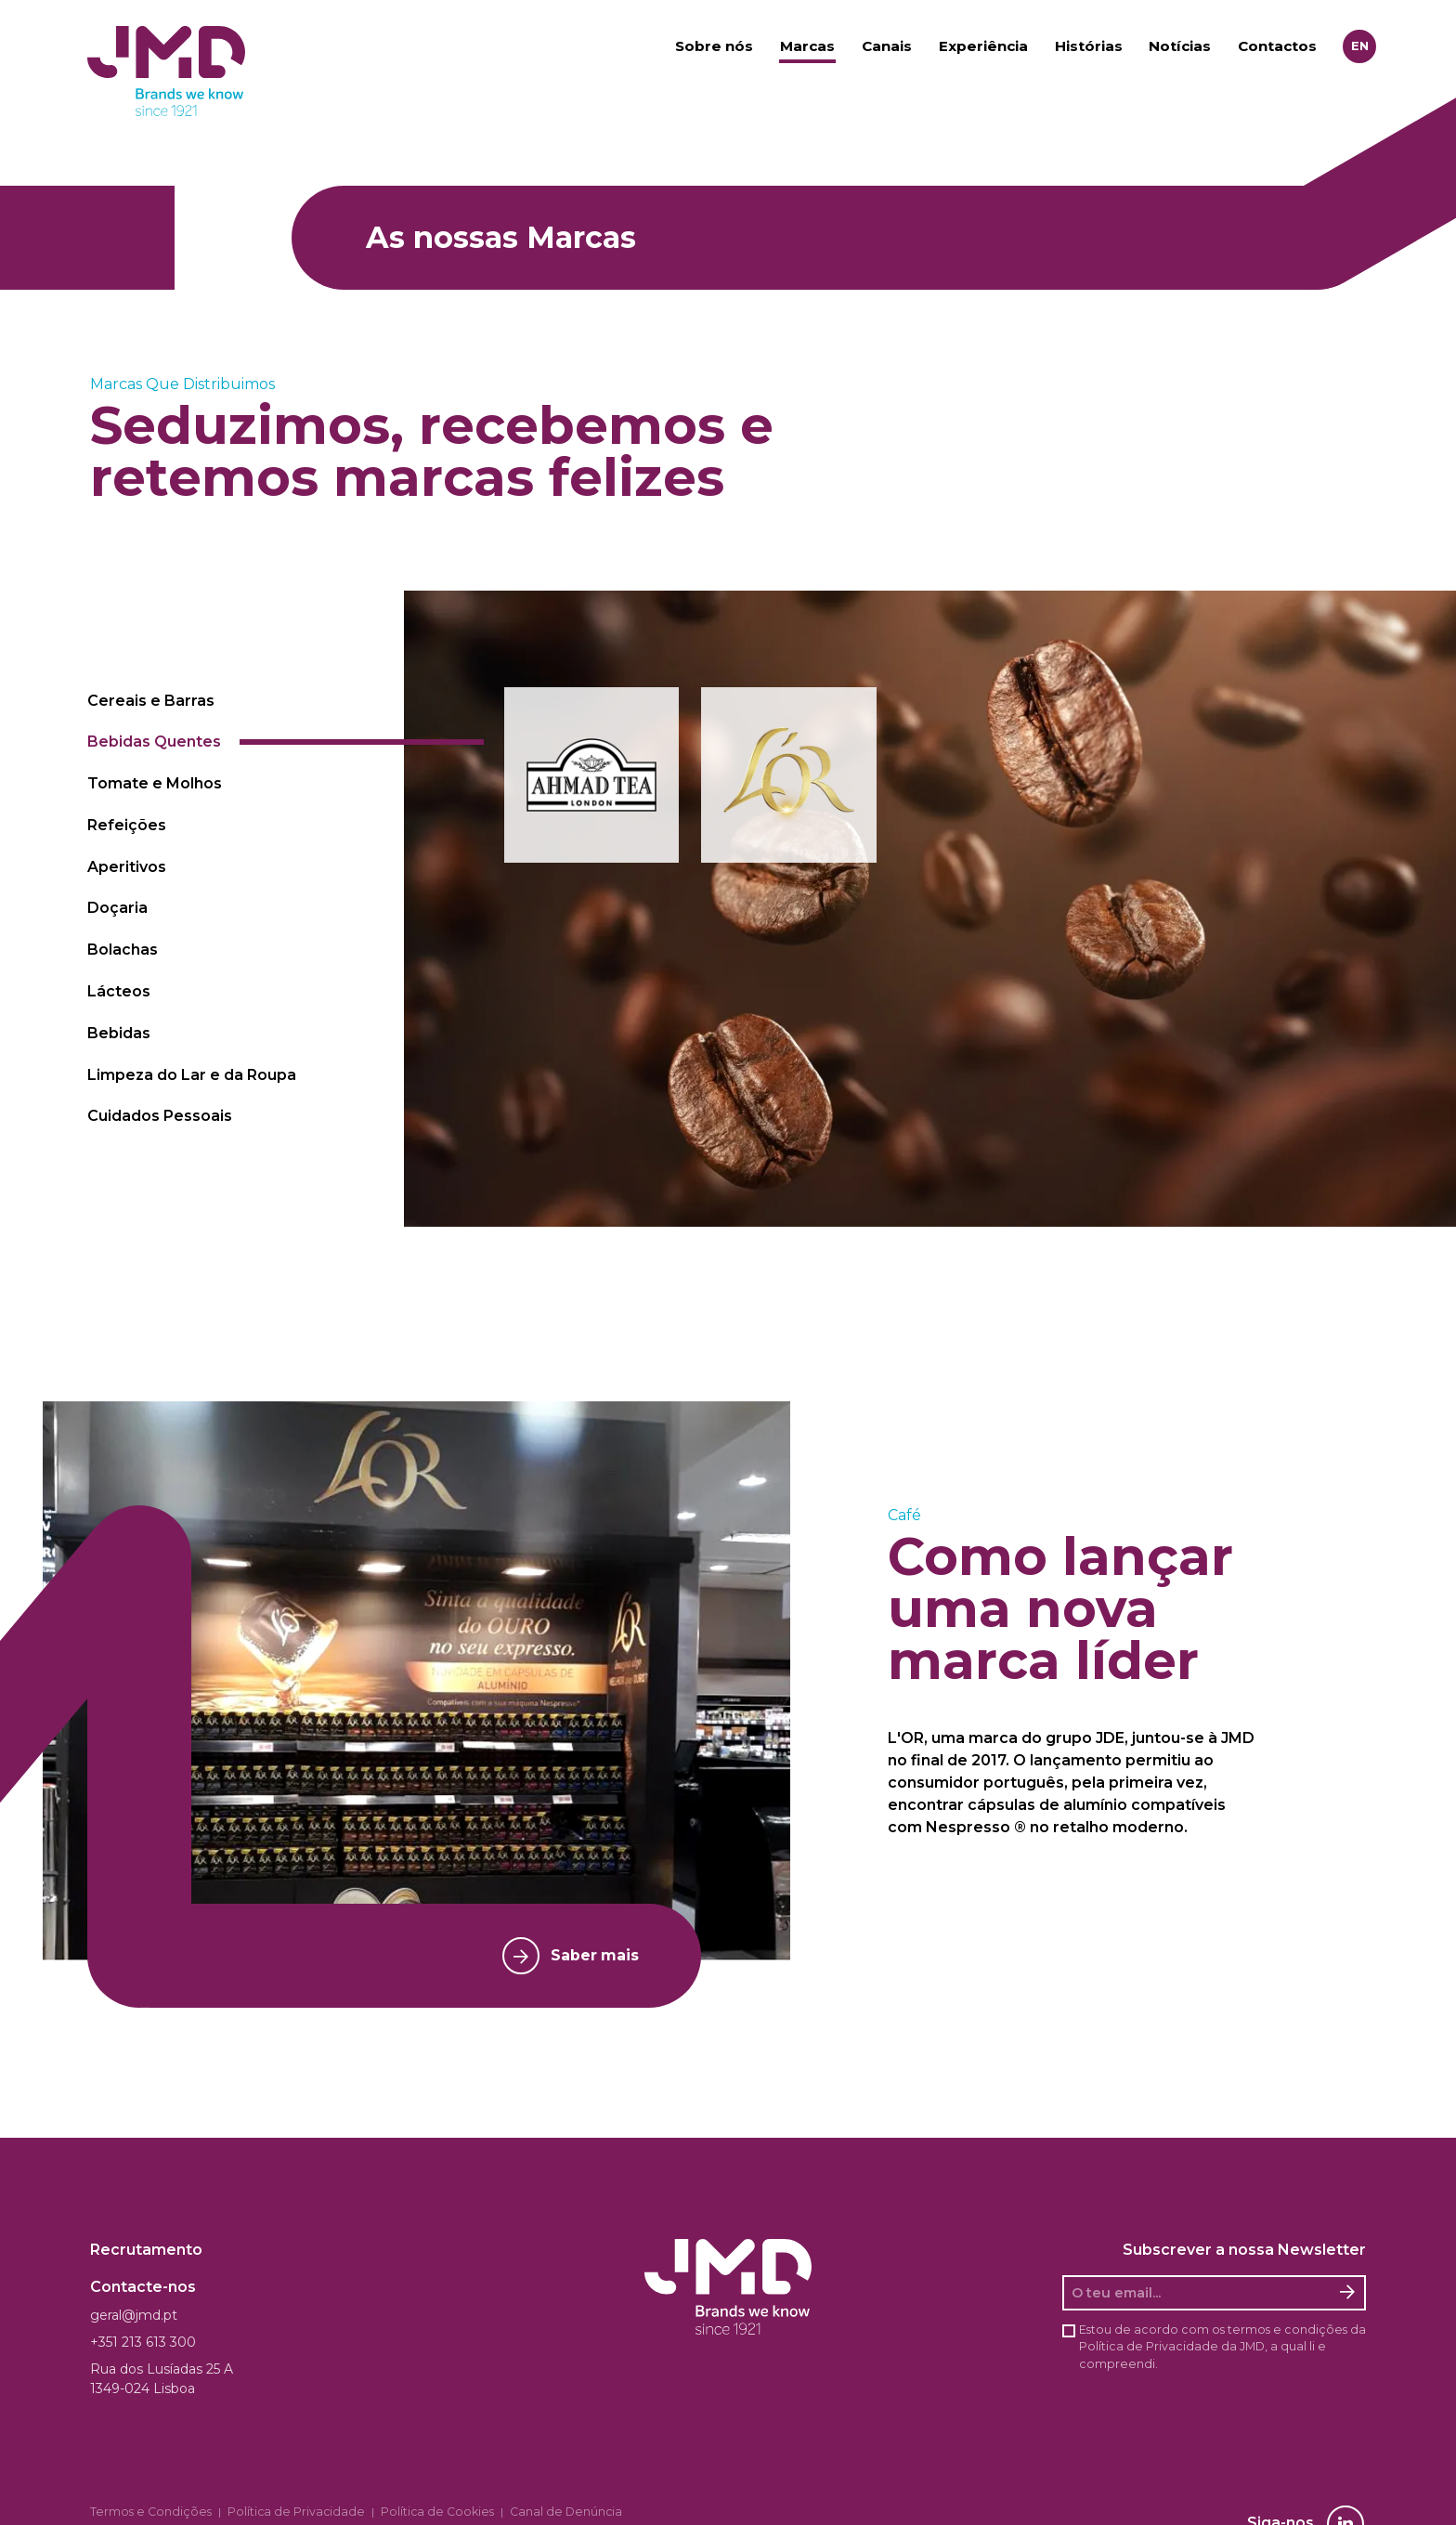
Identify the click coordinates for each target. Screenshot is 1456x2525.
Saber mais (563, 1955)
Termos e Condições (142, 2511)
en (1360, 46)
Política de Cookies (394, 2511)
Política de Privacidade (1148, 2346)
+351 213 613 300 (143, 2342)
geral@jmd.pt (133, 2315)
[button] (592, 775)
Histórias (1089, 47)
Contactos (1277, 47)
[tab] (240, 701)
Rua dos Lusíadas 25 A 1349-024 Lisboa (161, 2379)
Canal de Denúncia (510, 2511)
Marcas (807, 47)
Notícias (1180, 47)
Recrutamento (146, 2249)
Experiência (983, 47)
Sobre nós (714, 47)
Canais (887, 47)
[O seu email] (1197, 2292)
